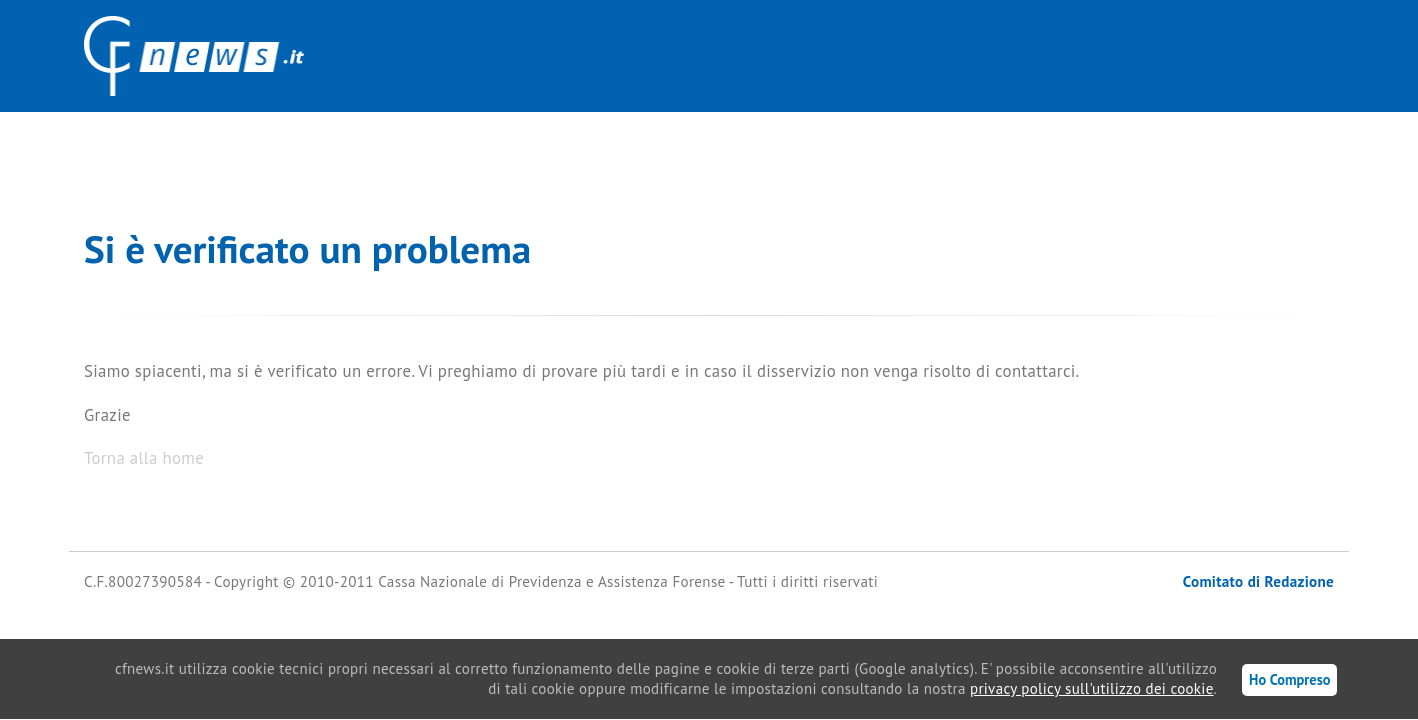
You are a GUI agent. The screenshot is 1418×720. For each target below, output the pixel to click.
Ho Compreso (1289, 679)
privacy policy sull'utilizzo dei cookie (1092, 688)
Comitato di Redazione (1258, 581)
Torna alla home (144, 458)
